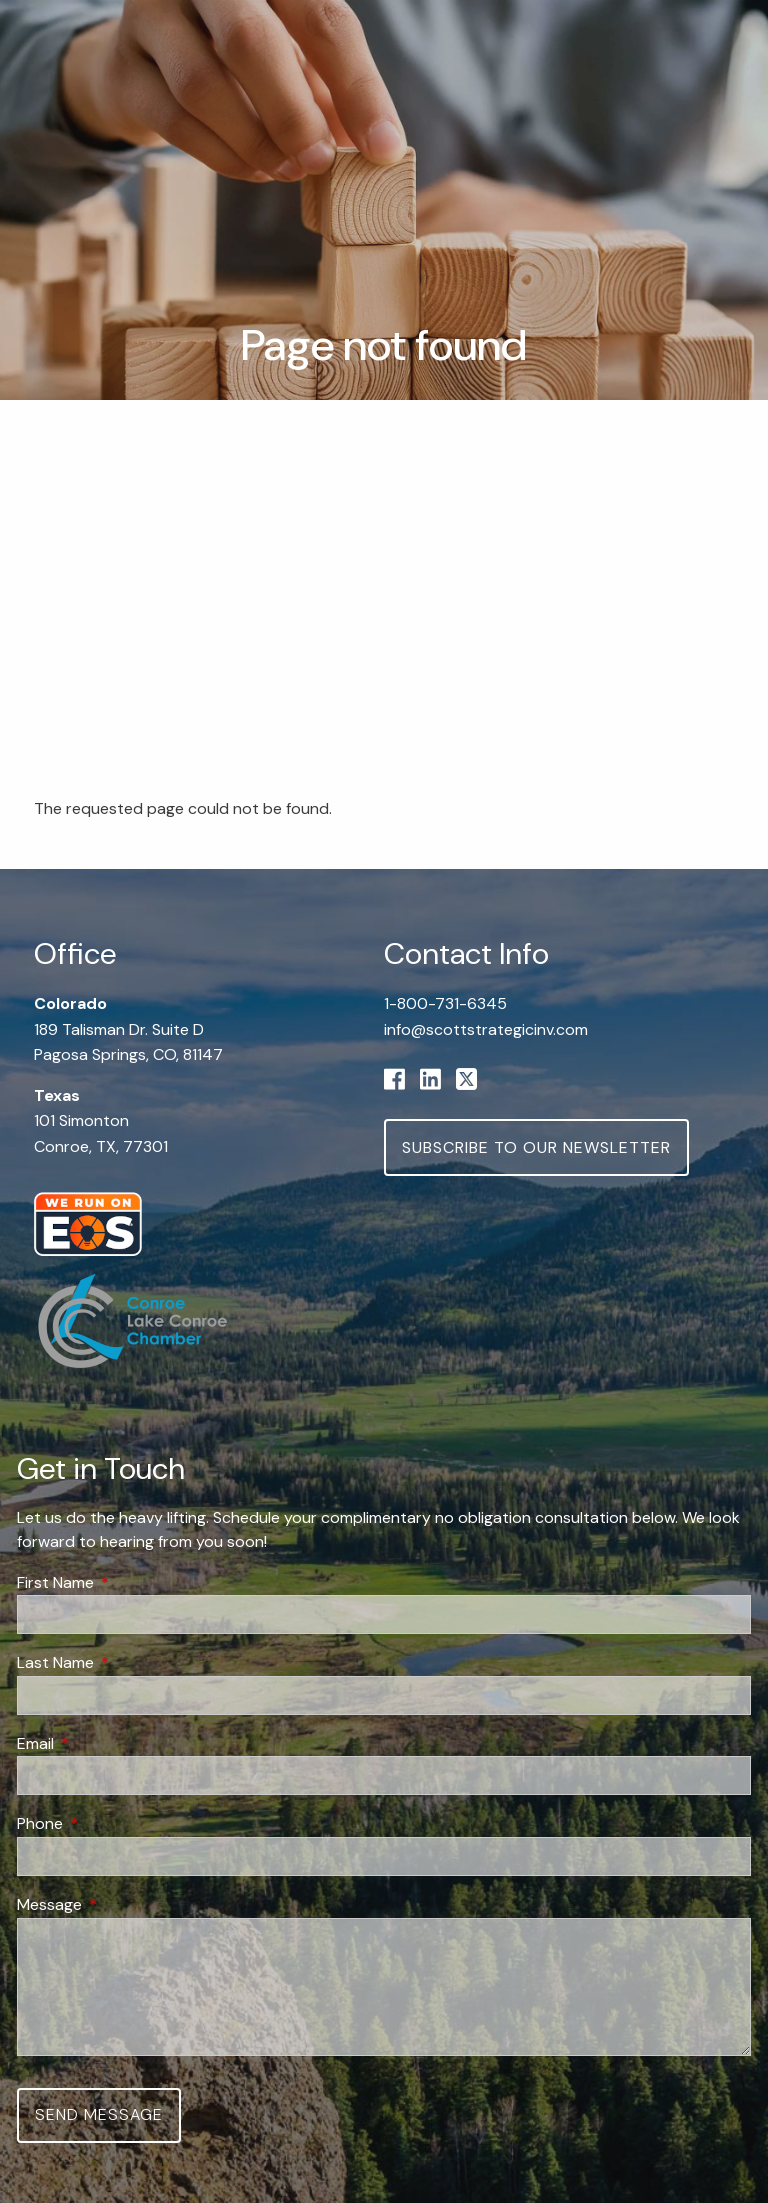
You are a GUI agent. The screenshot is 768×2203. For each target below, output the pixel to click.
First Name (132, 1582)
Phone (116, 1824)
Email (112, 1743)
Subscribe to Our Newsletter (536, 1147)
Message (126, 1904)
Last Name (132, 1663)
